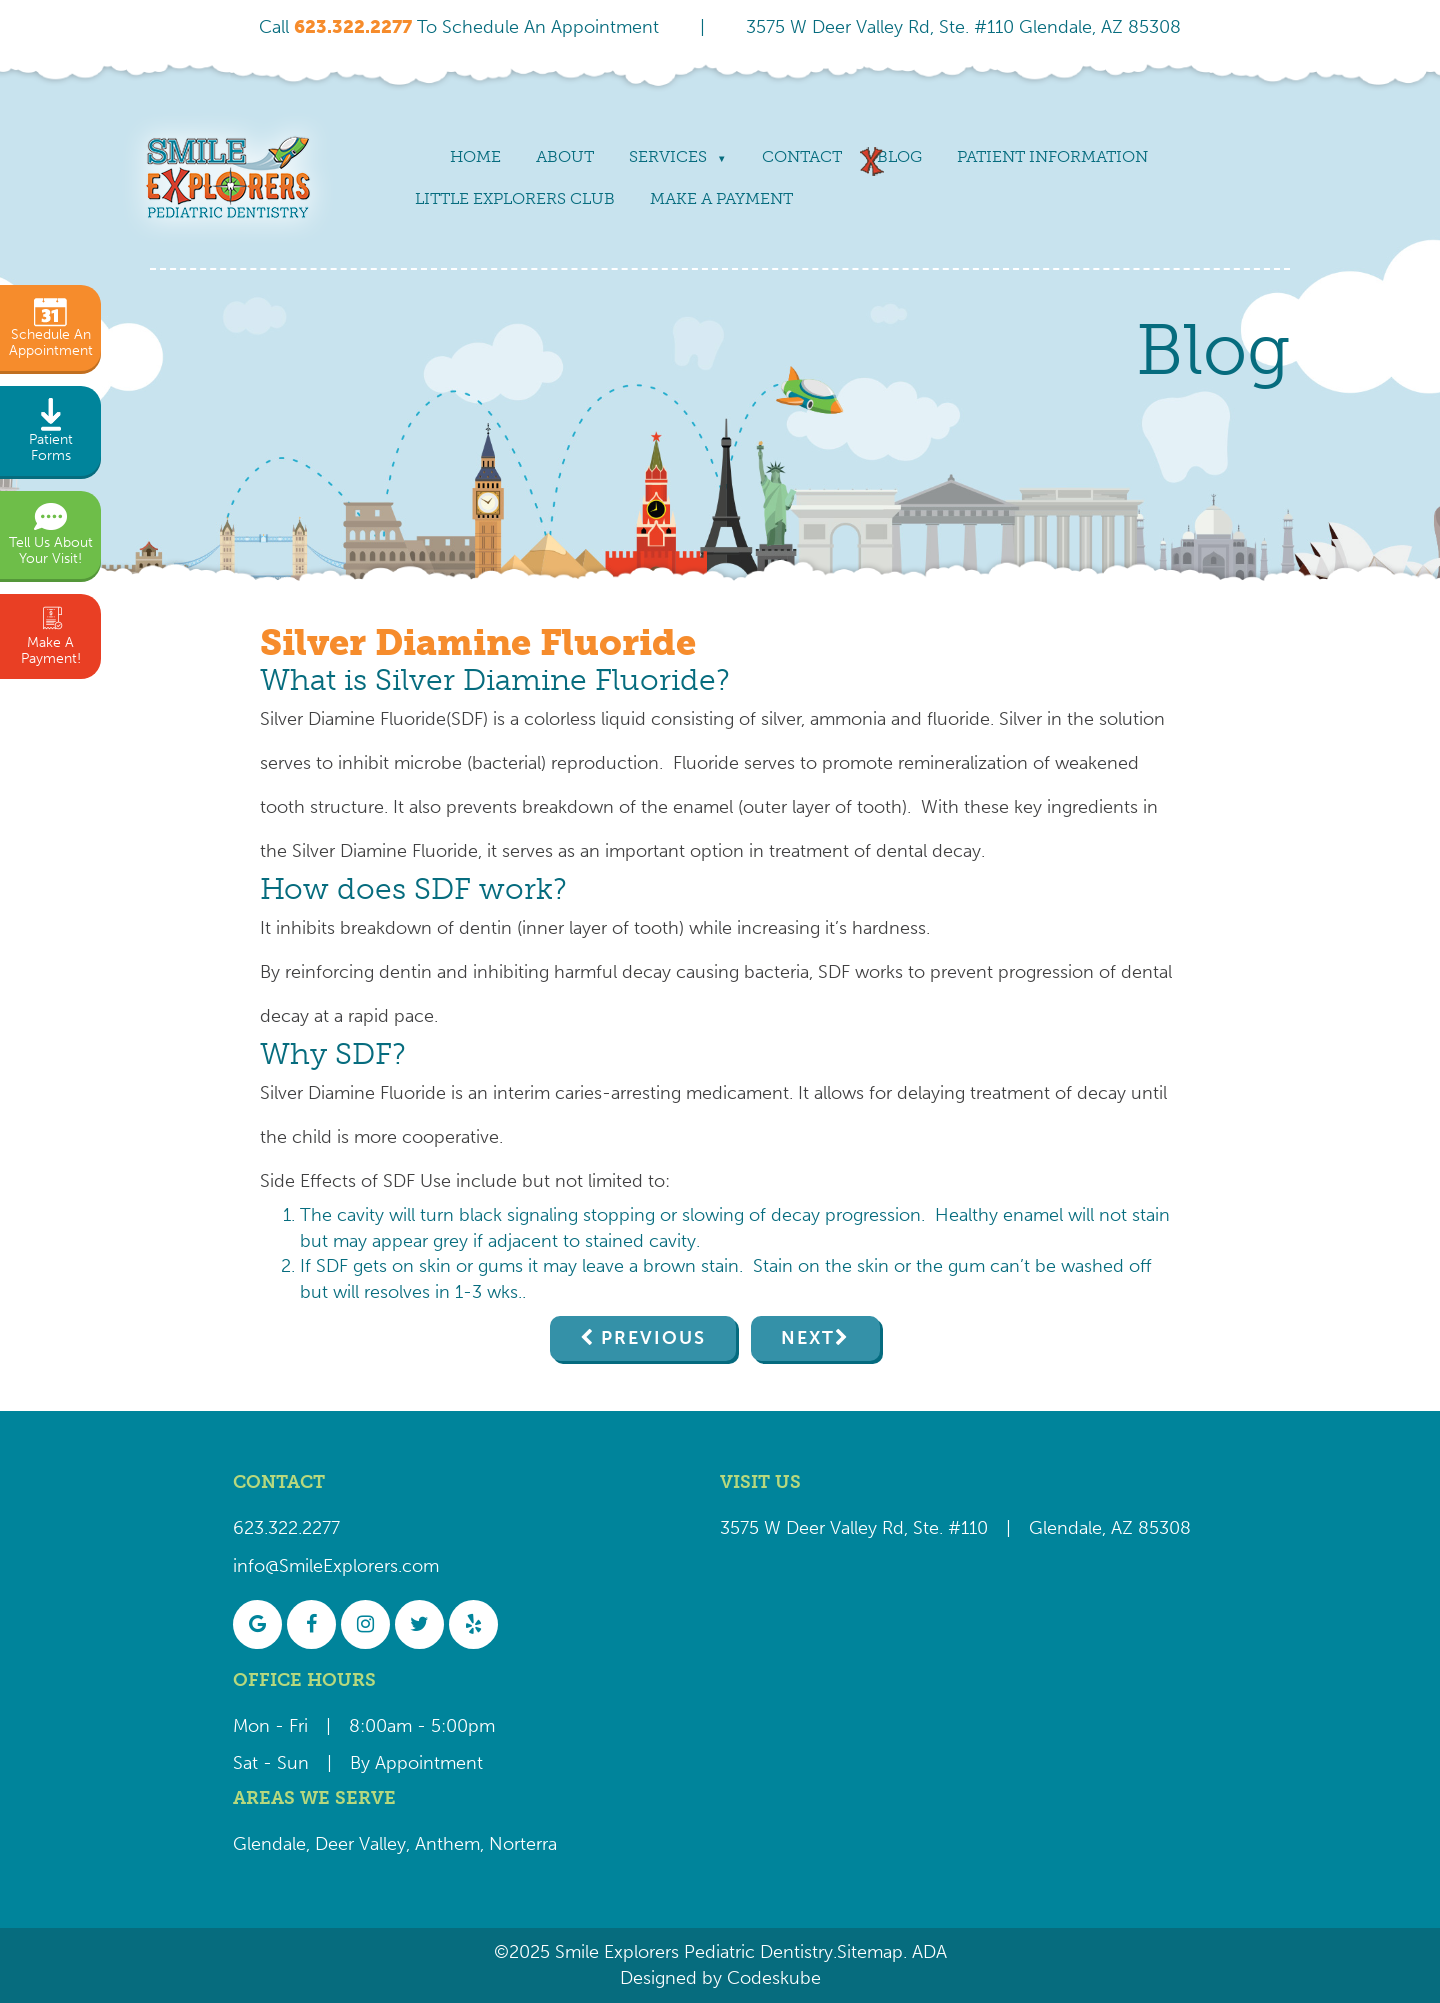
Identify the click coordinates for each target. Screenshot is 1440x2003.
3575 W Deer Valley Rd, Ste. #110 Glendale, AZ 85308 (963, 27)
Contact (802, 156)
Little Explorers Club (515, 198)
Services (668, 156)
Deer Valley (360, 1844)
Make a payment (721, 198)
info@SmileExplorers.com (336, 1566)
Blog (899, 156)
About (565, 156)
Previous (653, 1338)
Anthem (447, 1844)
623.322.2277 (286, 1528)
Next (808, 1338)
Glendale (269, 1844)
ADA (927, 1952)
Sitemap (870, 1952)
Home (475, 156)
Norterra (523, 1844)
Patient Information (1052, 156)
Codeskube (774, 1978)
